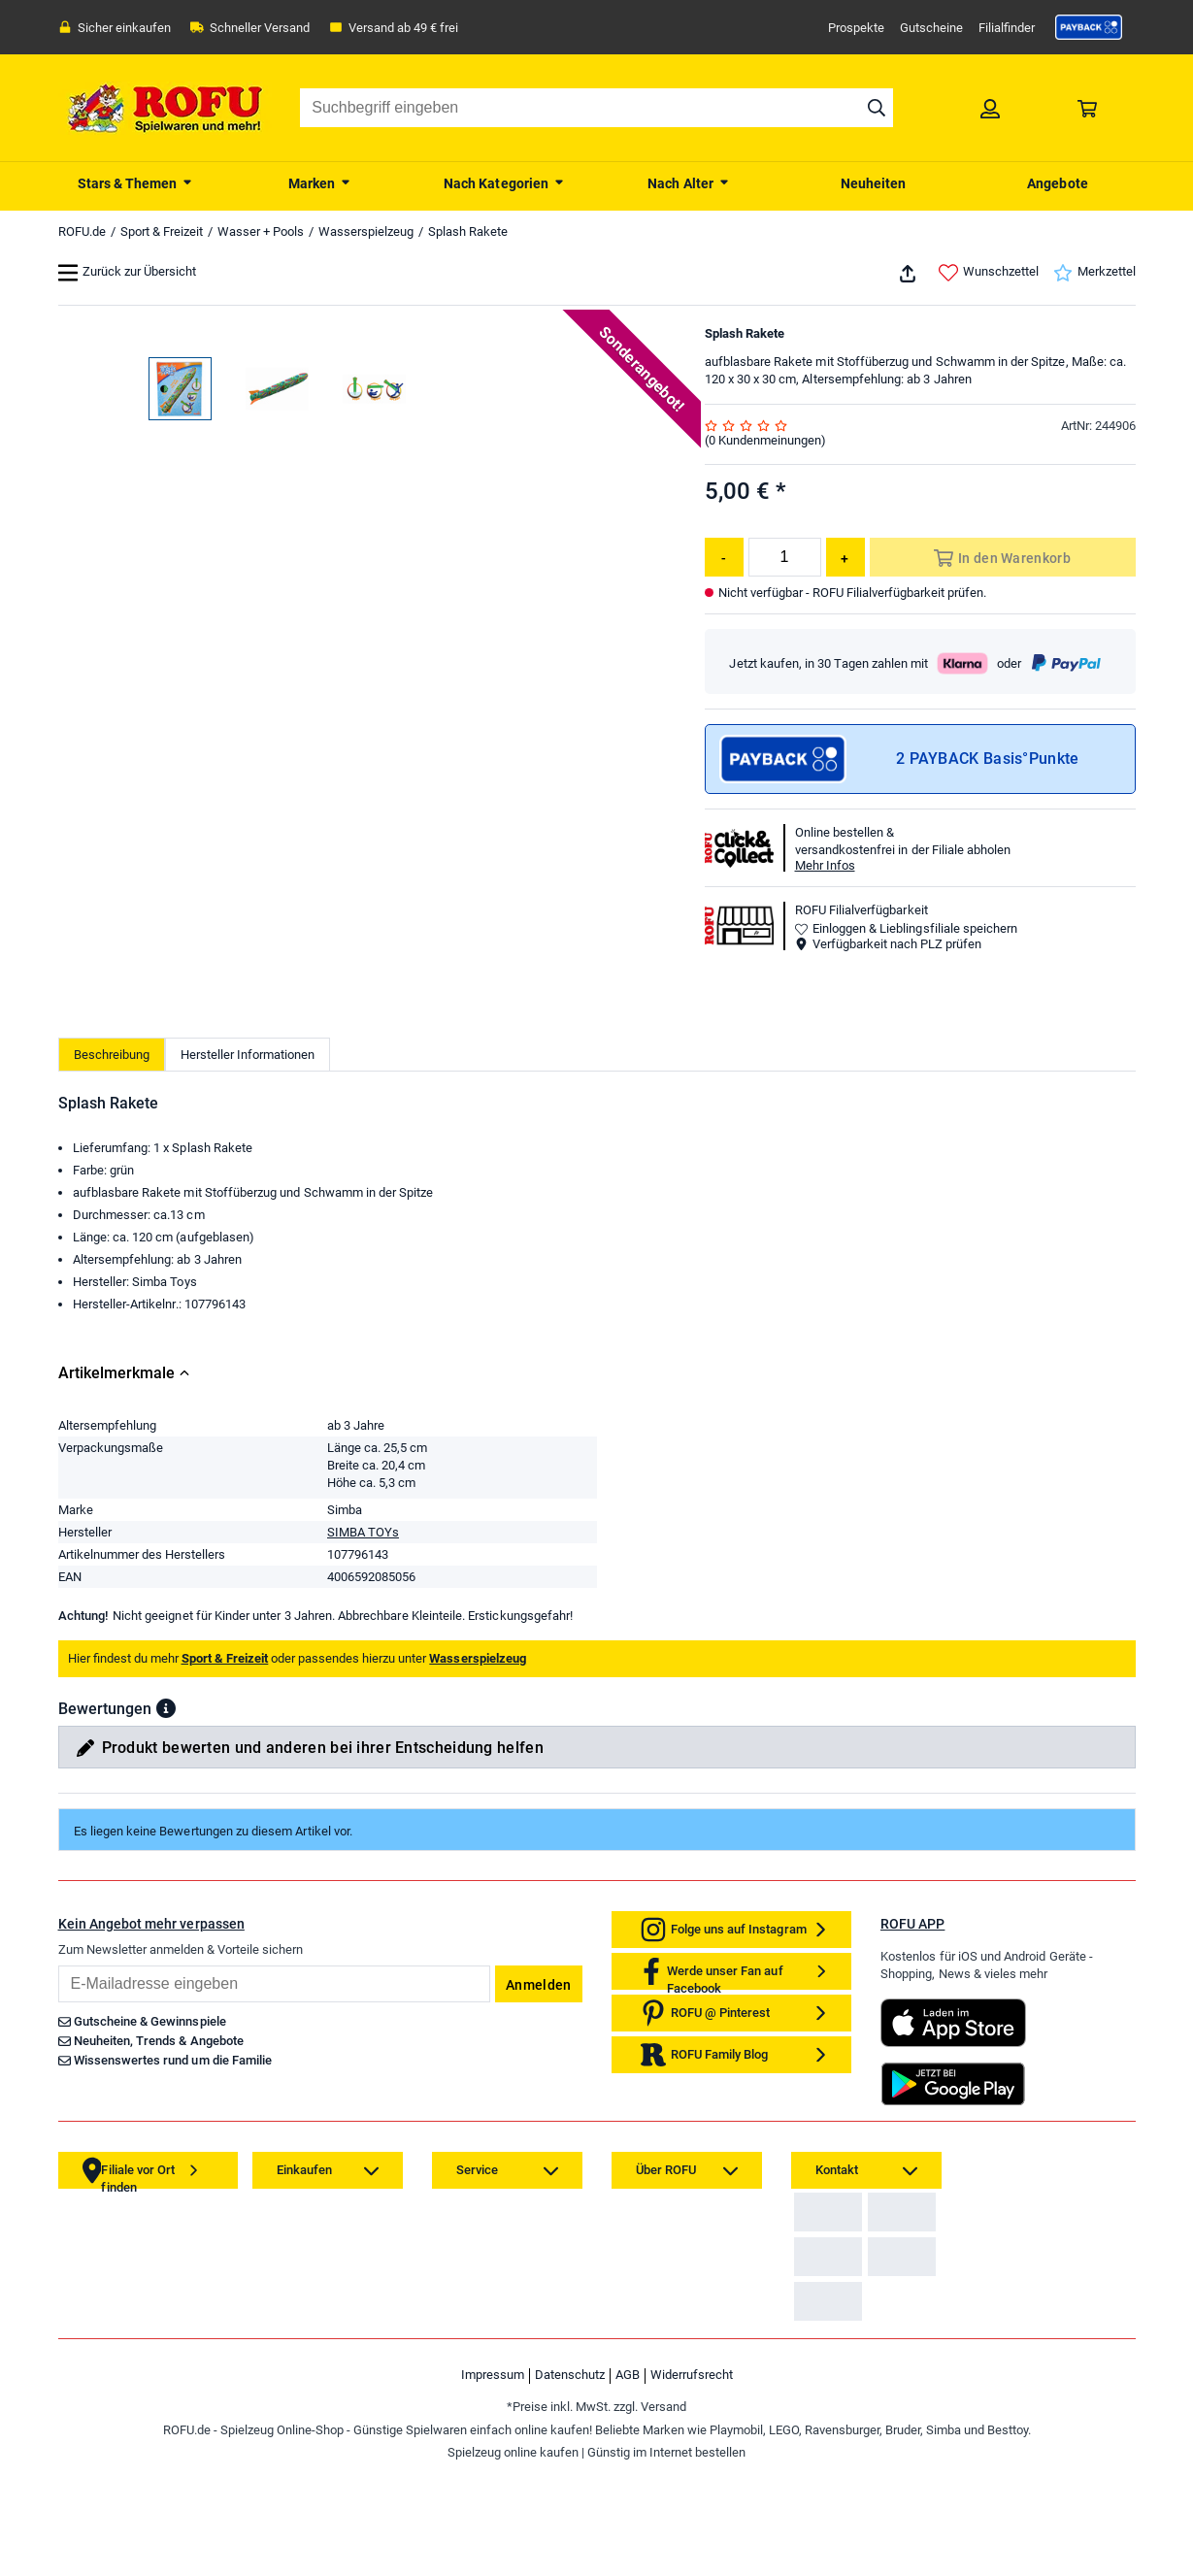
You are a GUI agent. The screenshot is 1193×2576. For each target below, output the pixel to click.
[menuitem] (136, 181)
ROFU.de (82, 231)
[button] (166, 1964)
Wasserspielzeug (366, 231)
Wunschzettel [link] (989, 272)
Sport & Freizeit (161, 231)
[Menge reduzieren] (724, 557)
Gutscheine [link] (931, 27)
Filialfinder (1006, 27)
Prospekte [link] (856, 27)
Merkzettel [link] (1094, 272)
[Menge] (784, 557)
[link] (1089, 27)
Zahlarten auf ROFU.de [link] (862, 2484)
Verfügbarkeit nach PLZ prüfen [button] (888, 944)
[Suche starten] (876, 107)
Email (57, 2221)
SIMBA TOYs (363, 1788)
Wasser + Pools (260, 231)
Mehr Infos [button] (825, 865)
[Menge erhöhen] (845, 557)
